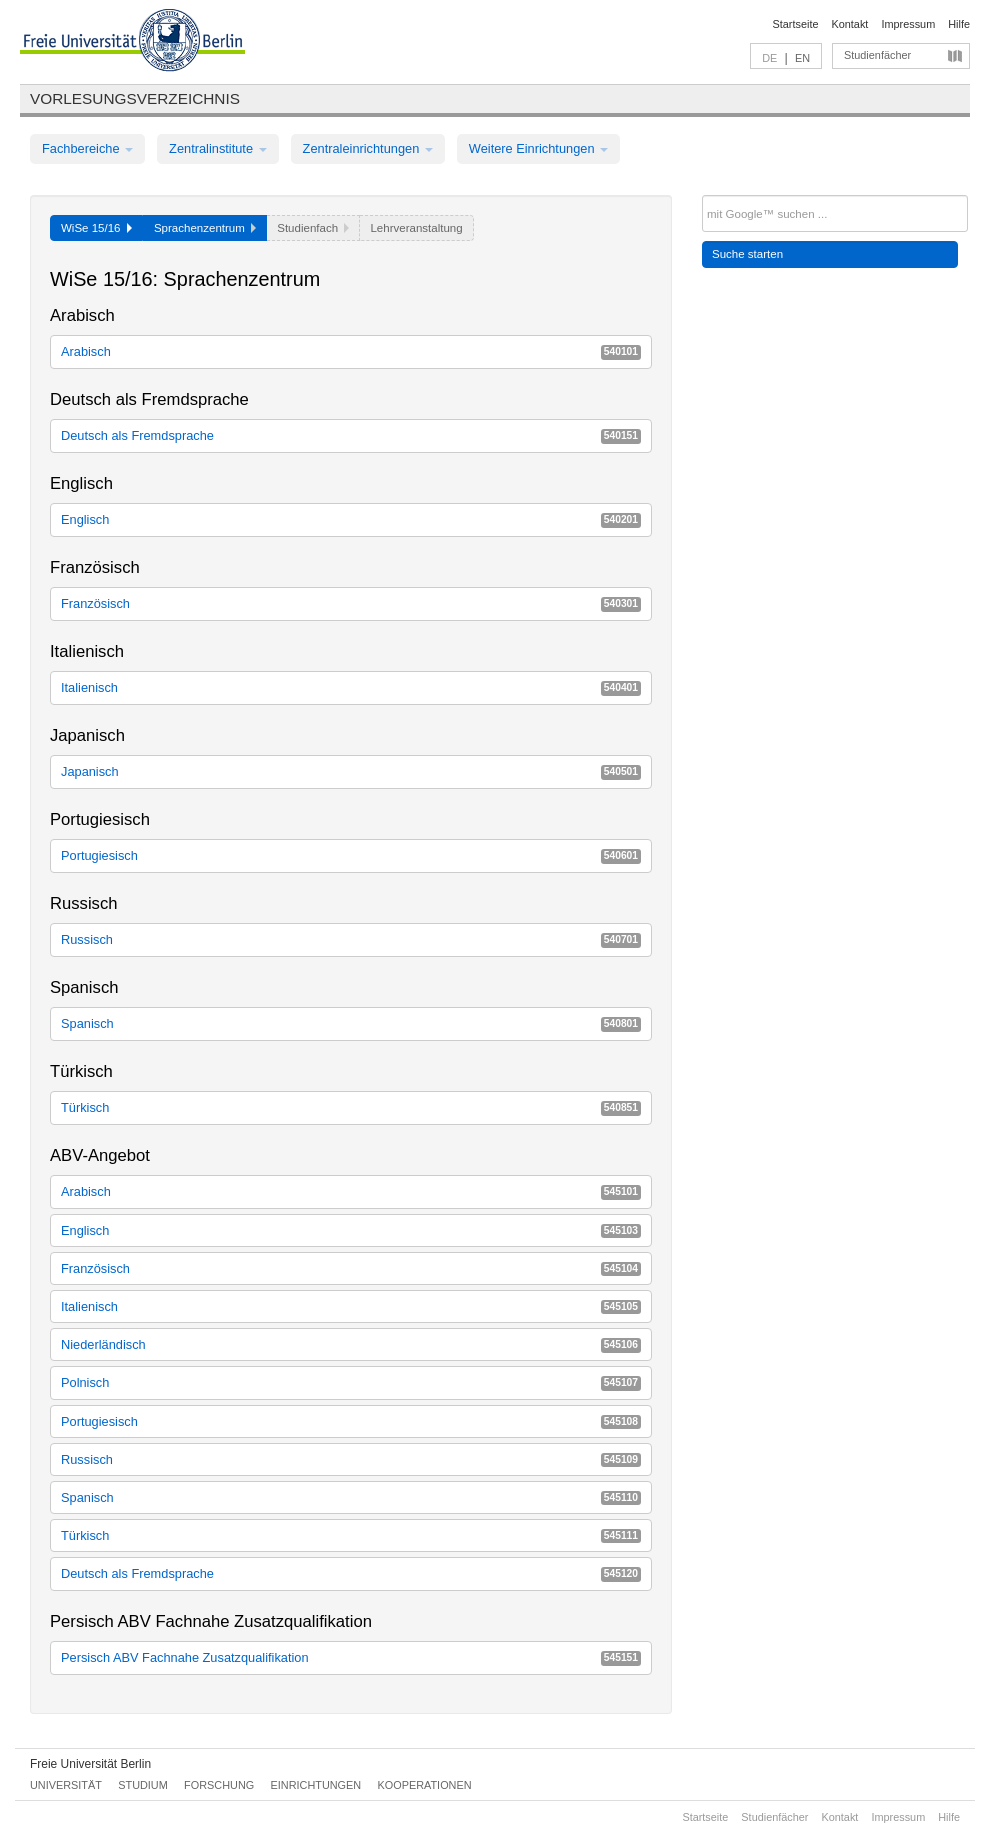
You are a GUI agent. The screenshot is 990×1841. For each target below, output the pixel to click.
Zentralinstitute (218, 148)
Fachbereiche (87, 148)
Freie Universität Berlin (90, 1764)
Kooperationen (425, 1785)
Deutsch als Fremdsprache (351, 435)
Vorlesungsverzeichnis (135, 98)
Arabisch (351, 351)
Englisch (351, 519)
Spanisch (351, 1023)
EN (802, 58)
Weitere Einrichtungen (538, 148)
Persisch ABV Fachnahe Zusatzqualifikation (351, 1657)
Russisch (351, 939)
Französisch (351, 603)
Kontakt (850, 24)
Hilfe (959, 24)
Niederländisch (351, 1344)
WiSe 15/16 (96, 228)
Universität (66, 1785)
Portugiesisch (351, 855)
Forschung (219, 1785)
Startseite (796, 24)
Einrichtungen (316, 1785)
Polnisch (351, 1382)
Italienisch (351, 687)
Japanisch (351, 771)
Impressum (908, 24)
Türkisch (351, 1107)
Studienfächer (877, 55)
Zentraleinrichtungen (368, 148)
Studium (143, 1785)
